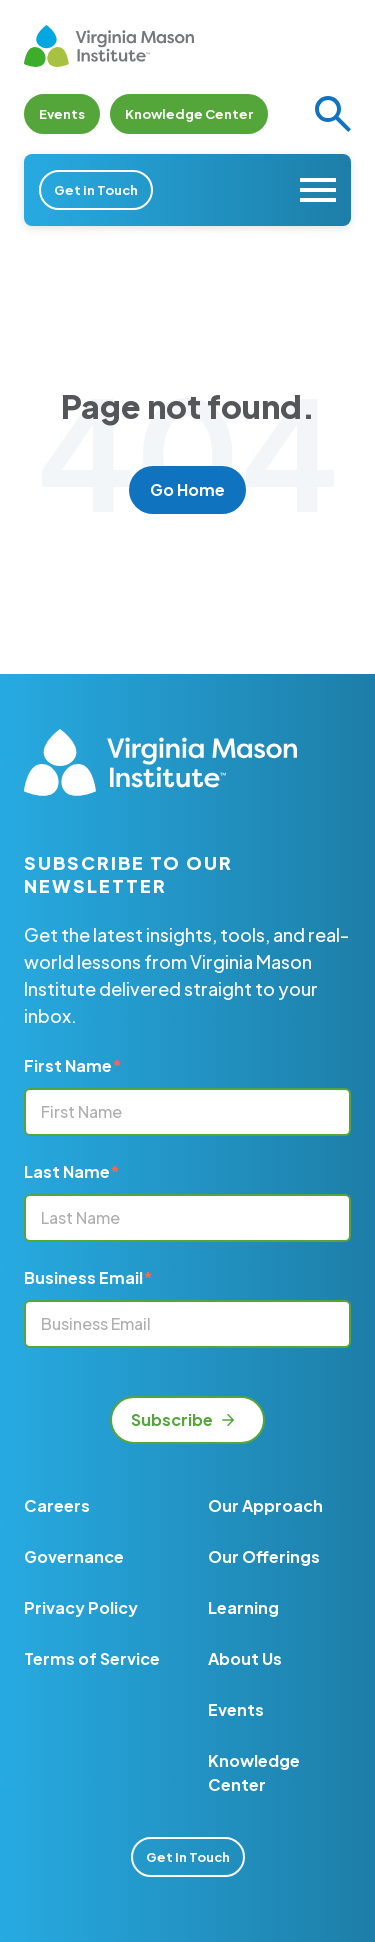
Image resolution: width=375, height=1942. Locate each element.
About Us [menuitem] (245, 1658)
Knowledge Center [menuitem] (254, 1772)
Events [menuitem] (236, 1709)
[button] (333, 114)
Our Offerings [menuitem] (264, 1556)
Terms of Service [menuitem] (92, 1658)
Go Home (187, 489)
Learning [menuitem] (243, 1607)
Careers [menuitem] (57, 1505)
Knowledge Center (189, 114)
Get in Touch (96, 190)
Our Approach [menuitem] (265, 1505)
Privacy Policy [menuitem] (81, 1607)
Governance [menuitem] (74, 1556)
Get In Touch (188, 1857)
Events (62, 114)
